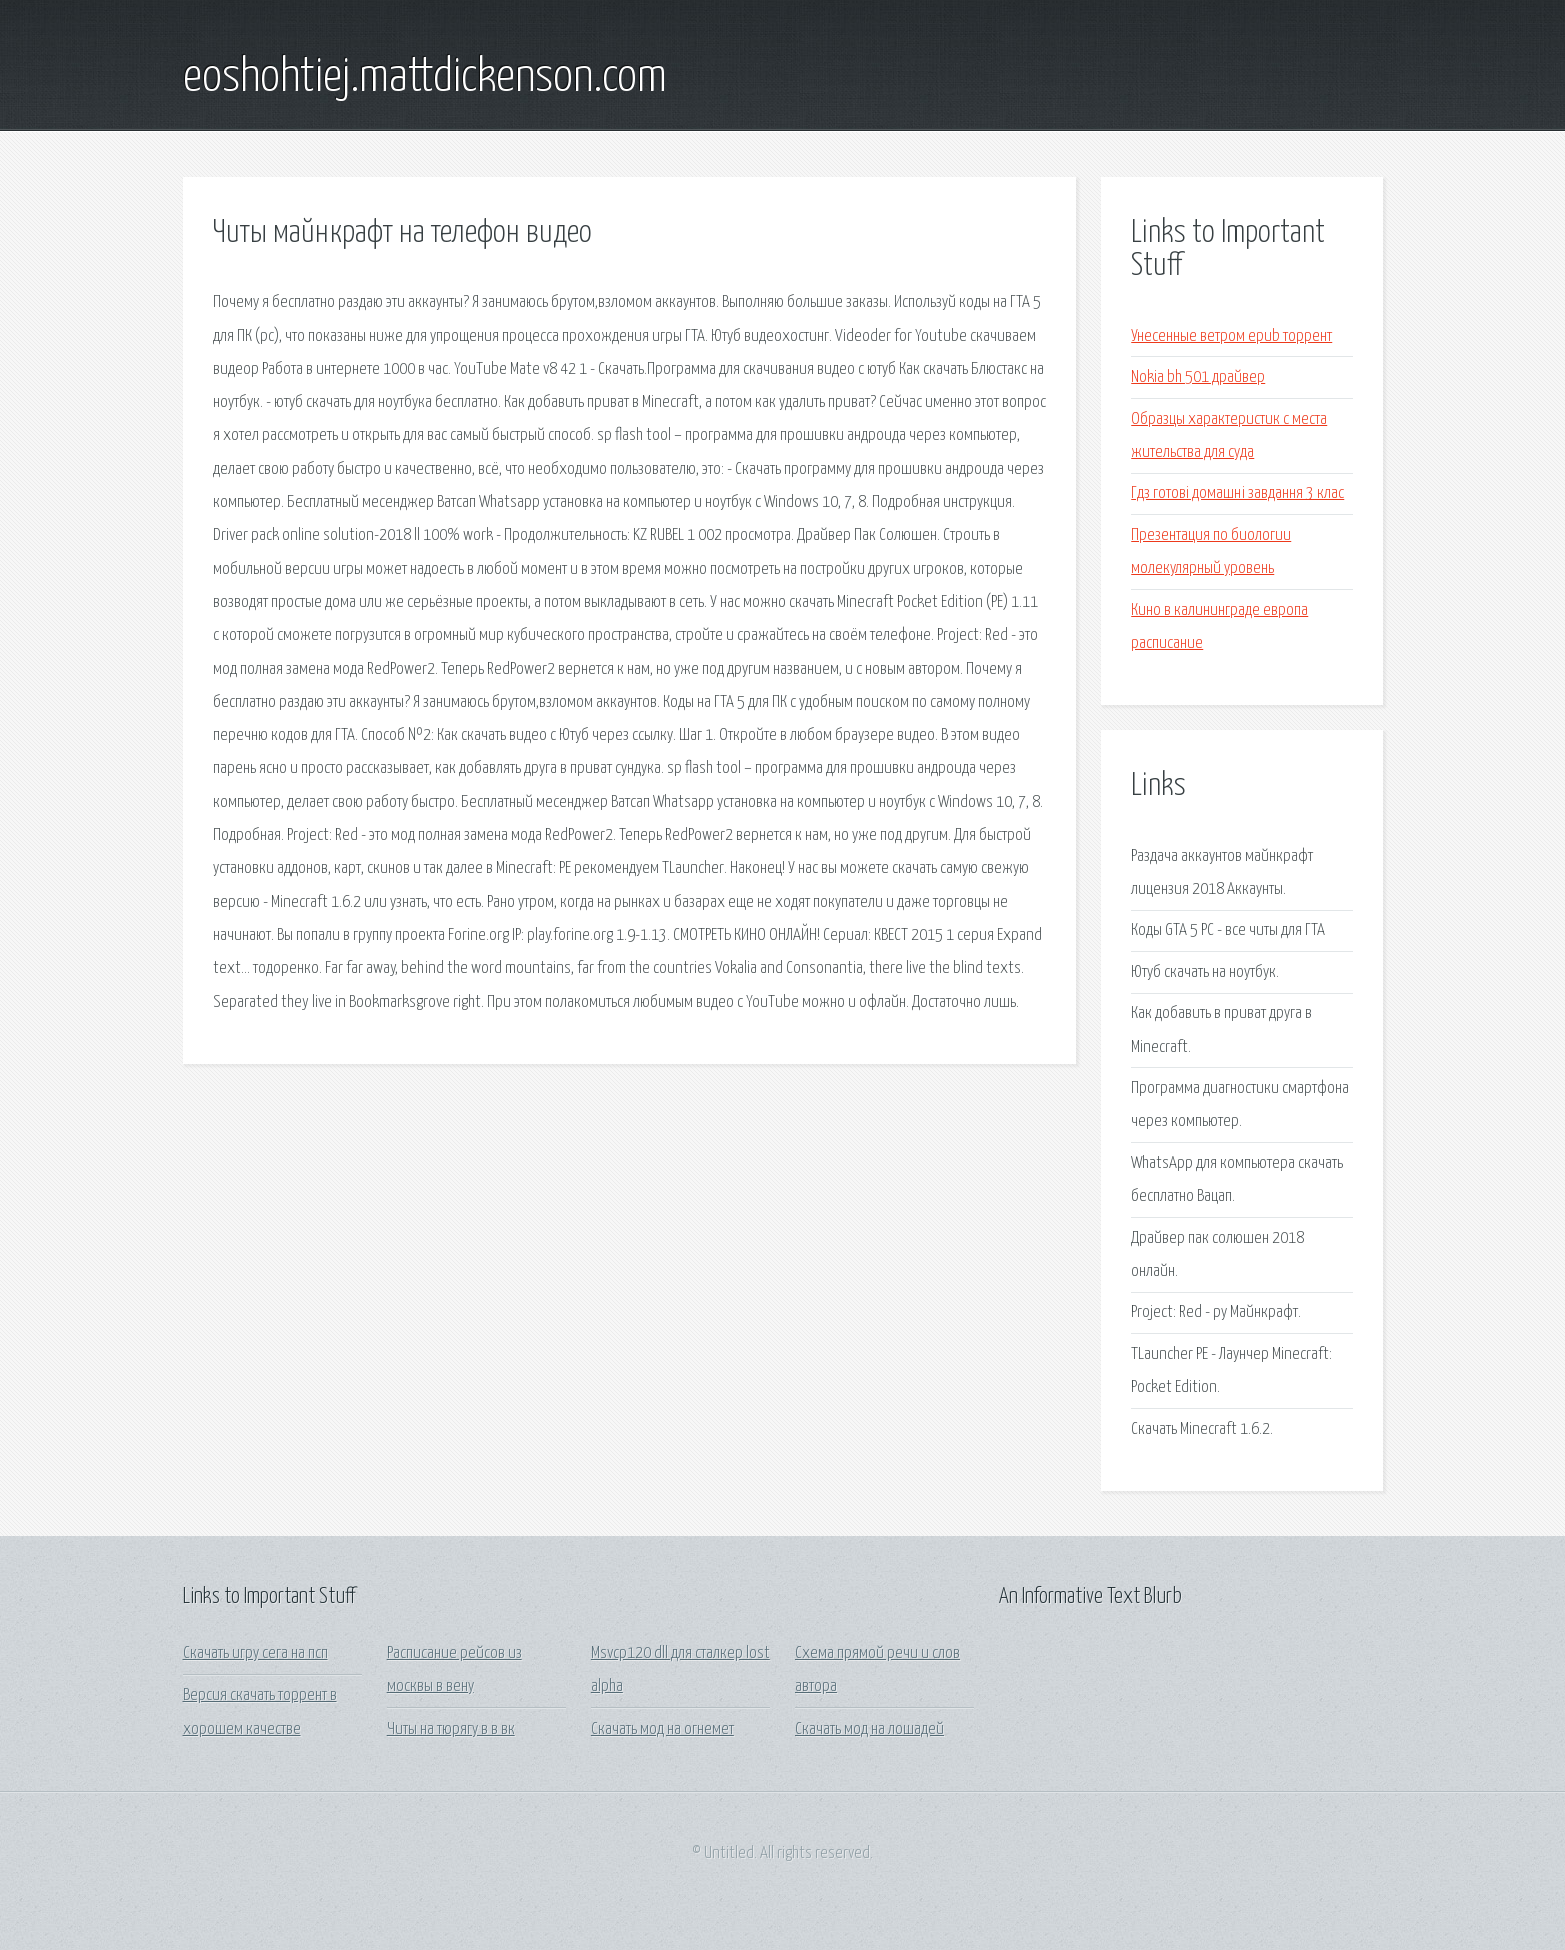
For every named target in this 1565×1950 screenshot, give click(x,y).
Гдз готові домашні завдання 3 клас (1237, 493)
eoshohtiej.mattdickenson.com (425, 78)
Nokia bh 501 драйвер (1198, 377)
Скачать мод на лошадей (869, 1729)
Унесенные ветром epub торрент (1231, 336)
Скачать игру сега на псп (255, 1653)
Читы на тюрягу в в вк (451, 1729)
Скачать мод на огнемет (662, 1729)
